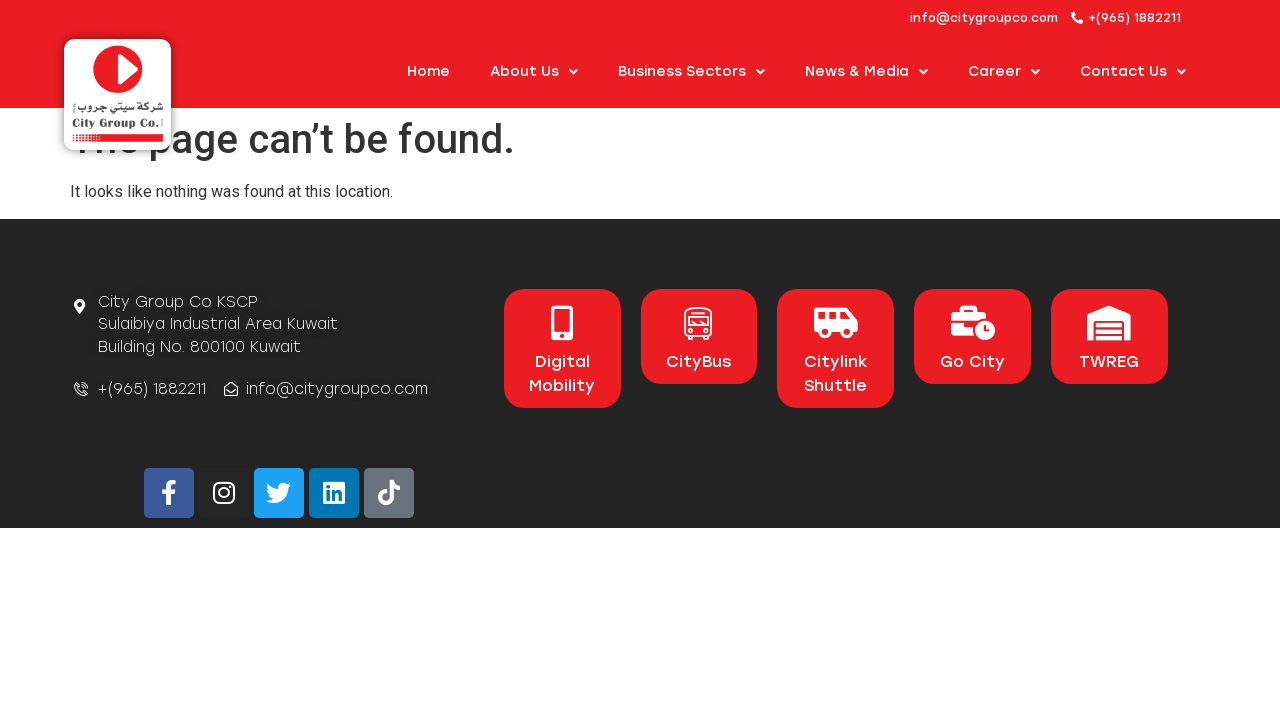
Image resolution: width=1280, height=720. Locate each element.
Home (428, 71)
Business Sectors (691, 72)
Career (1004, 72)
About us (534, 72)
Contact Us (1133, 72)
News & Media (866, 72)
